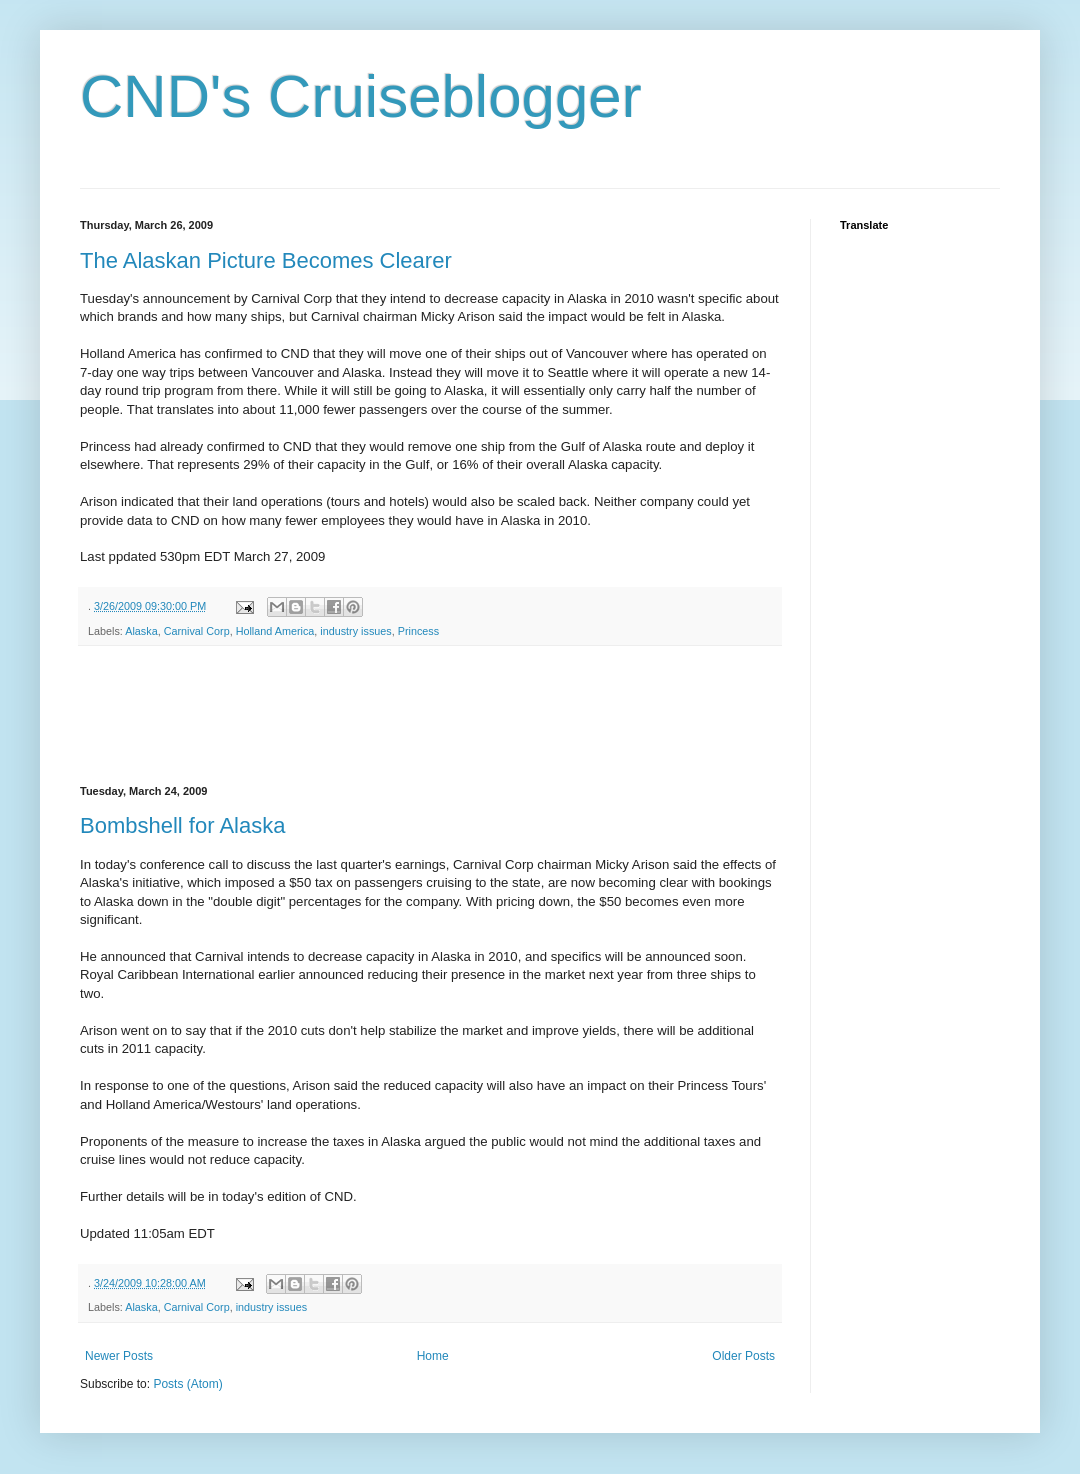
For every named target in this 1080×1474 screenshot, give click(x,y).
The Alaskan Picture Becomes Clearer (266, 260)
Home (433, 1356)
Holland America (275, 631)
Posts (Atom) (187, 1384)
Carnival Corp (197, 631)
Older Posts (743, 1356)
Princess (418, 631)
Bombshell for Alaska (182, 825)
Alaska (141, 631)
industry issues (355, 631)
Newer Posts (119, 1356)
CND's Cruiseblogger (361, 96)
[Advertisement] (444, 716)
